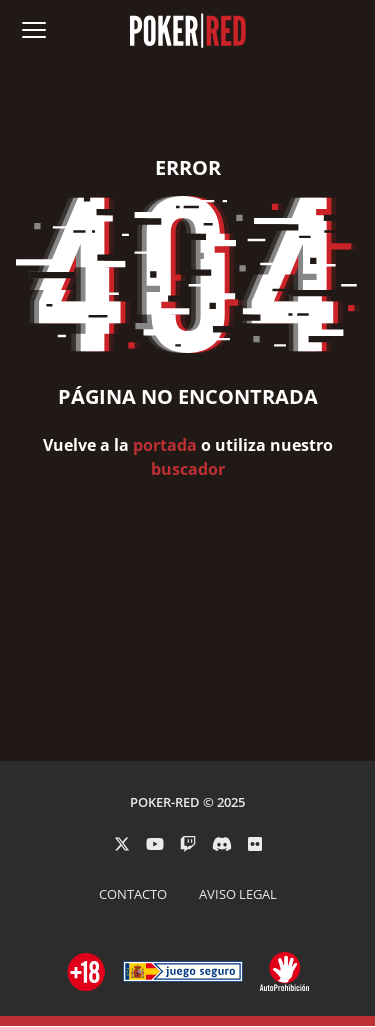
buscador (188, 469)
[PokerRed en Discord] (222, 844)
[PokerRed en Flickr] (255, 844)
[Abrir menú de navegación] (34, 30)
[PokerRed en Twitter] (122, 844)
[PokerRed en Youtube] (155, 844)
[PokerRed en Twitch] (188, 844)
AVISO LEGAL (238, 894)
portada (165, 445)
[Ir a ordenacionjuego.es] (87, 972)
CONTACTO (133, 894)
